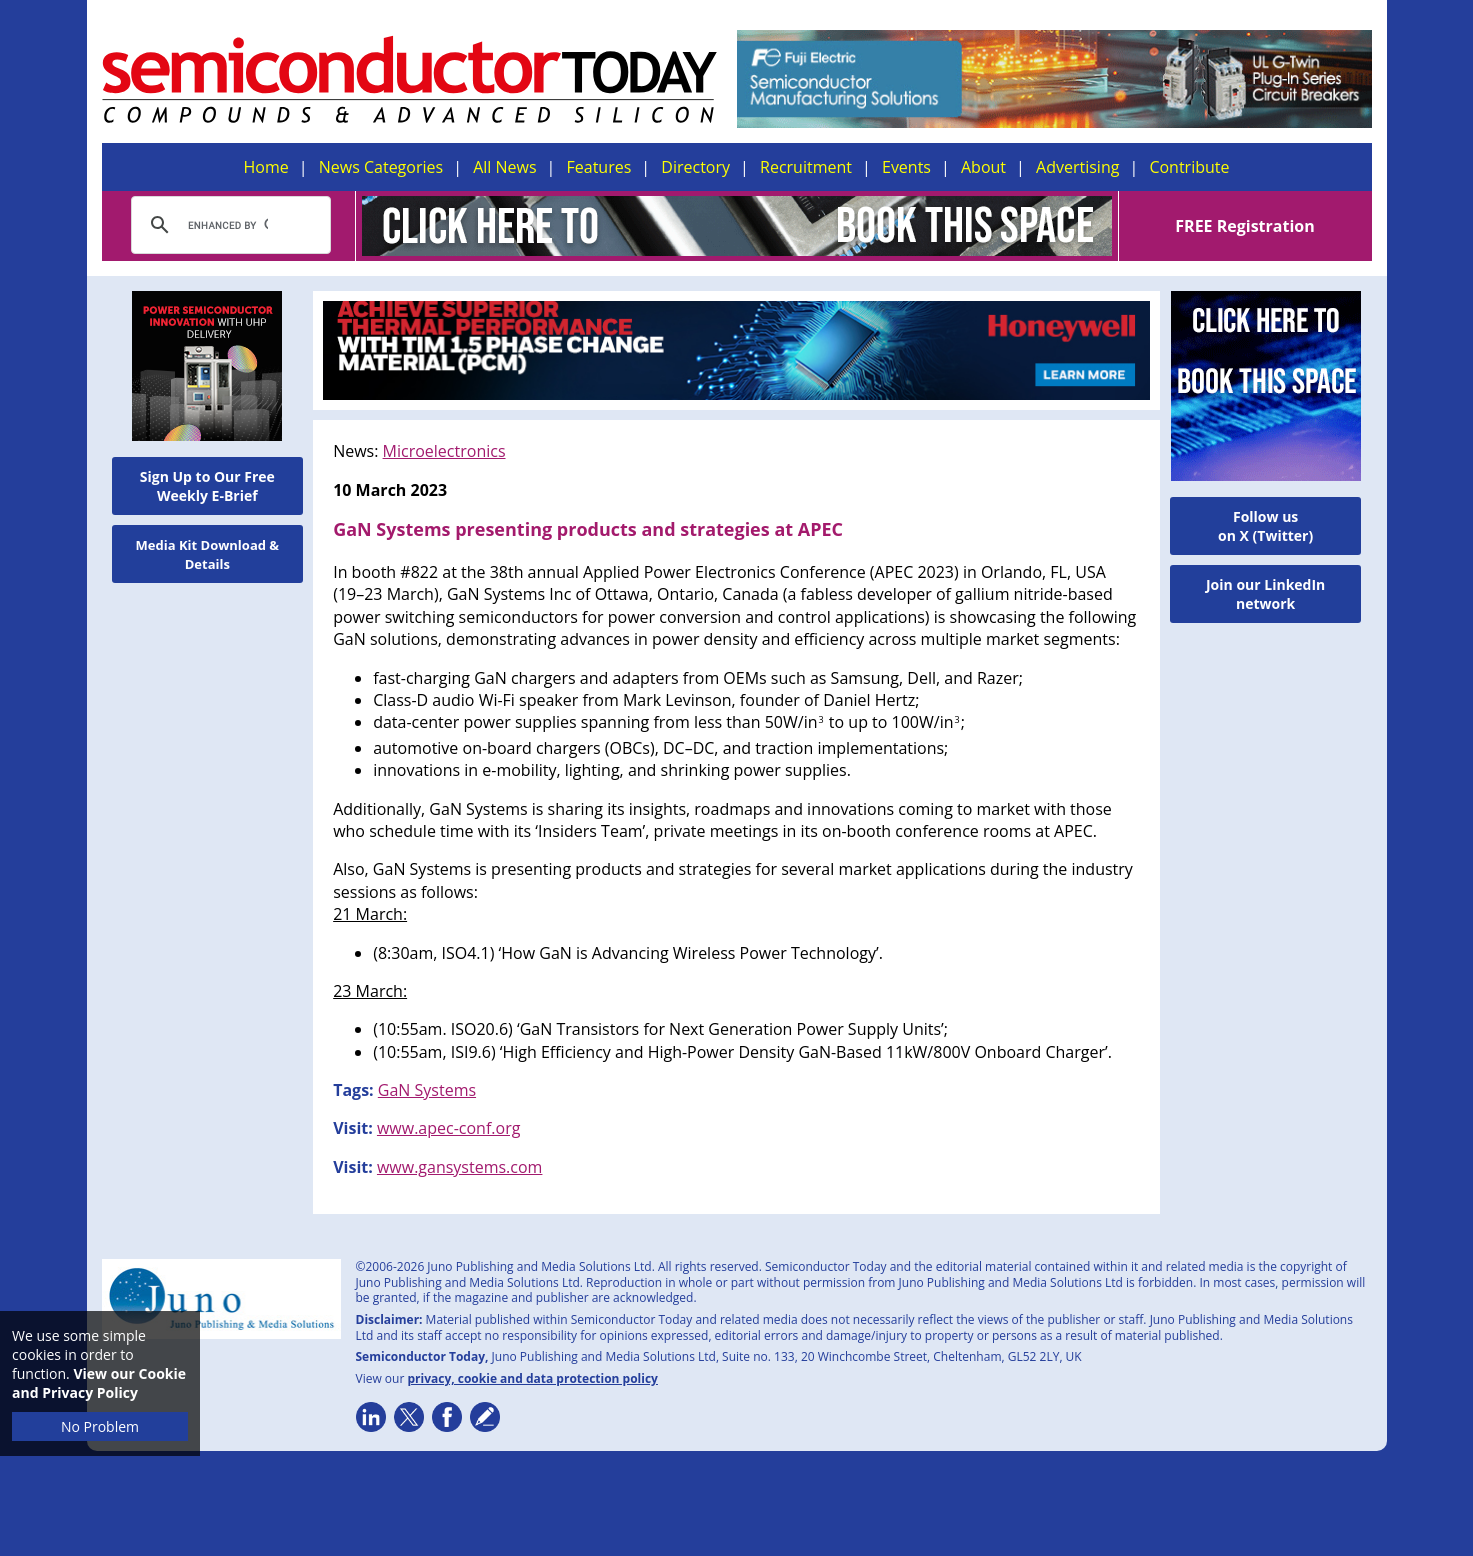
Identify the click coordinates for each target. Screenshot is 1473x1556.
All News (504, 167)
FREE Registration (1244, 226)
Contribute (1189, 167)
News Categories (381, 167)
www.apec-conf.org (448, 1128)
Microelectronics (444, 451)
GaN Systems (427, 1090)
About (983, 167)
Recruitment (806, 167)
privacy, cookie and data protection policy (532, 1378)
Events (906, 167)
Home (266, 167)
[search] (228, 225)
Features (599, 167)
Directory (695, 167)
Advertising (1077, 167)
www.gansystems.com (459, 1167)
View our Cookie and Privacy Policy (99, 1383)
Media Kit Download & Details (208, 554)
